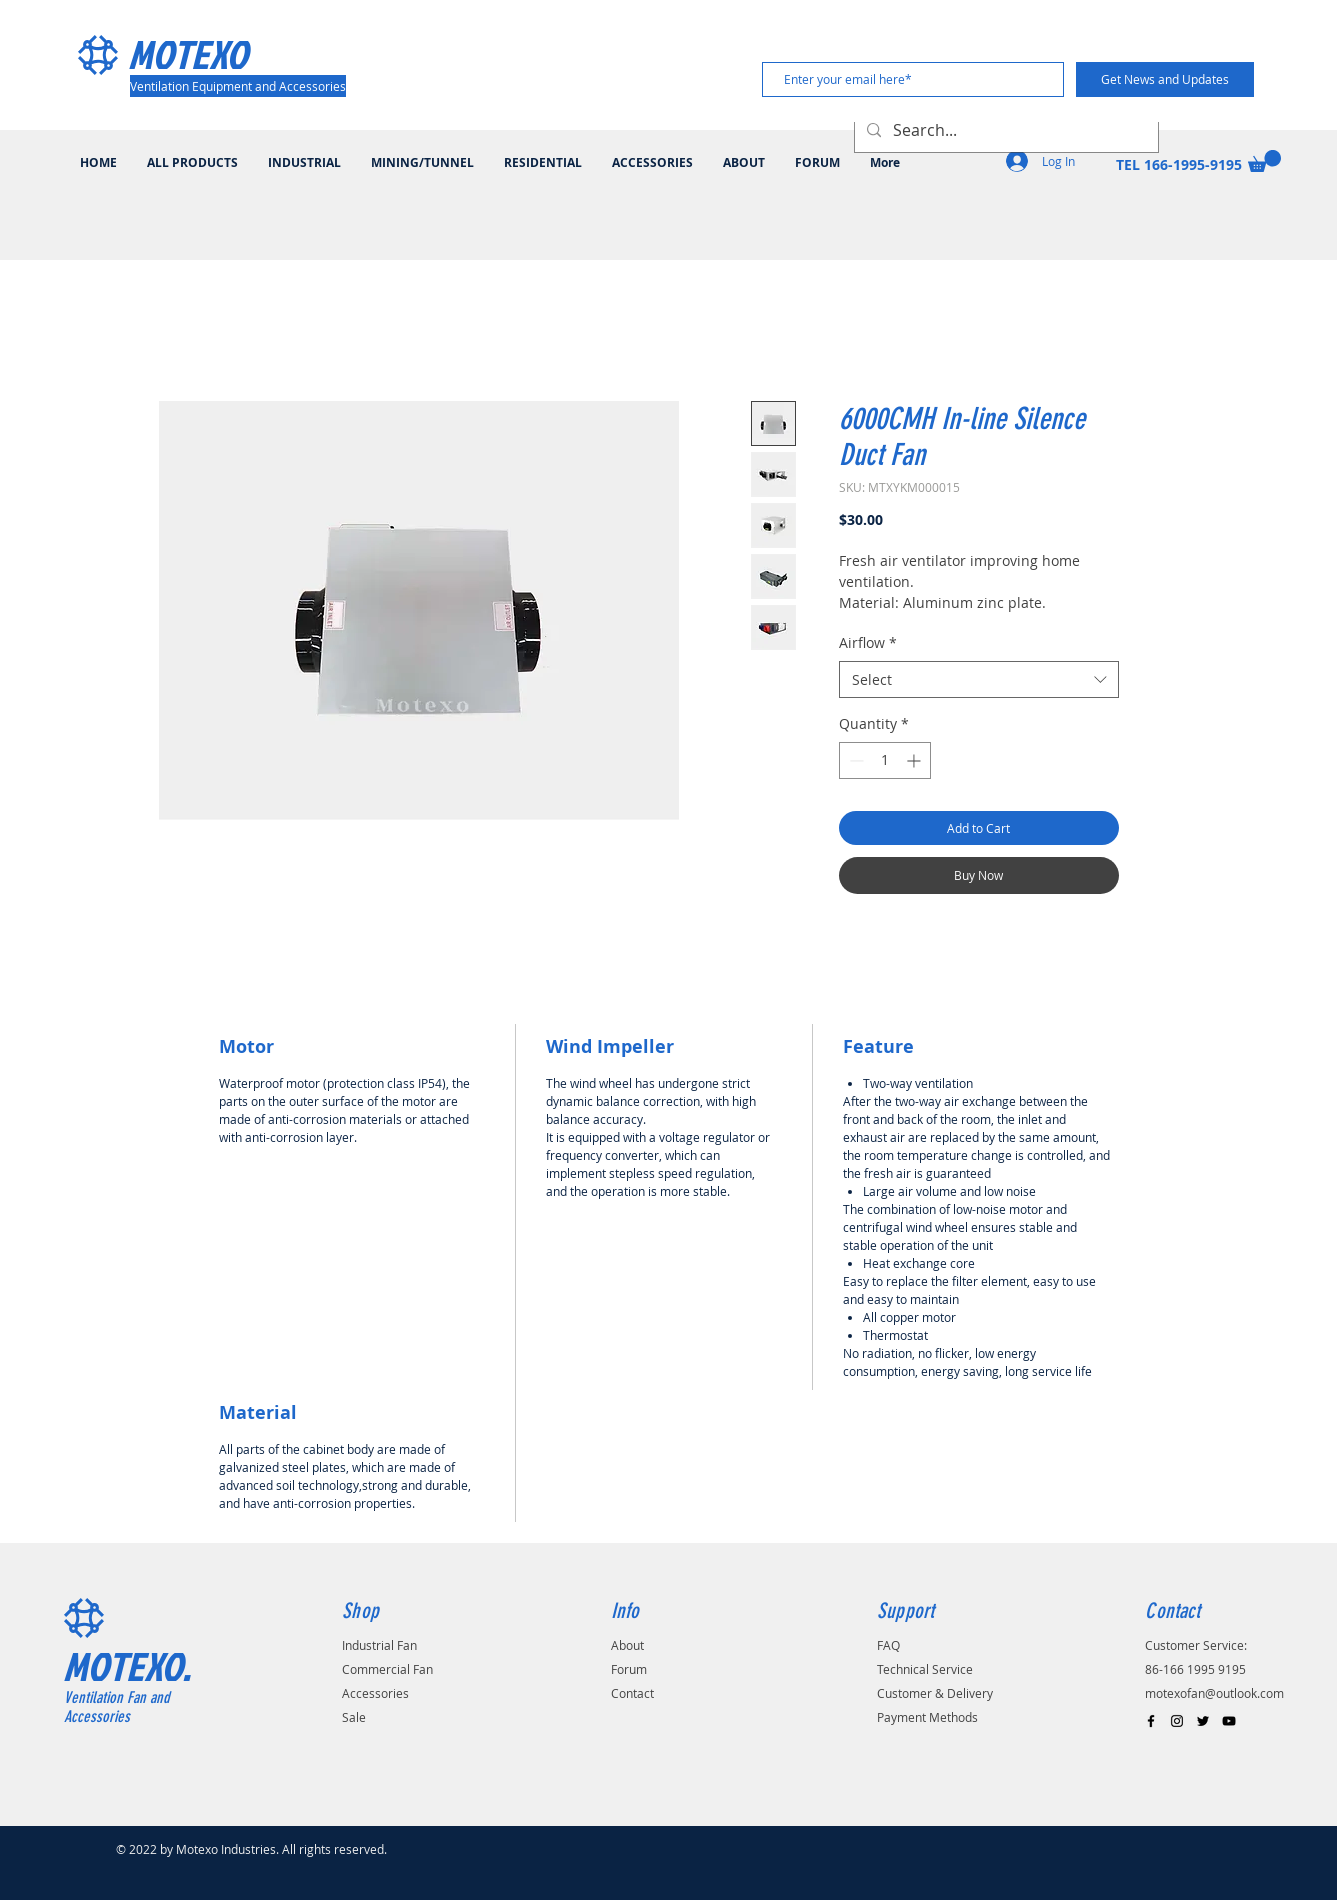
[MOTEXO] (215, 54)
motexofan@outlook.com (1214, 1693)
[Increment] (915, 760)
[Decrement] (854, 760)
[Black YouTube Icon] (1229, 1721)
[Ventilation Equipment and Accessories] (238, 86)
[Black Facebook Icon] (1151, 1721)
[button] (1264, 161)
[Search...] (1004, 130)
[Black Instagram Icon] (1177, 1721)
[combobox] (979, 680)
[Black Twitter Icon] (1203, 1721)
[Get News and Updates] (1165, 79)
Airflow (868, 642)
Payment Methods (927, 1717)
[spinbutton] (885, 760)
